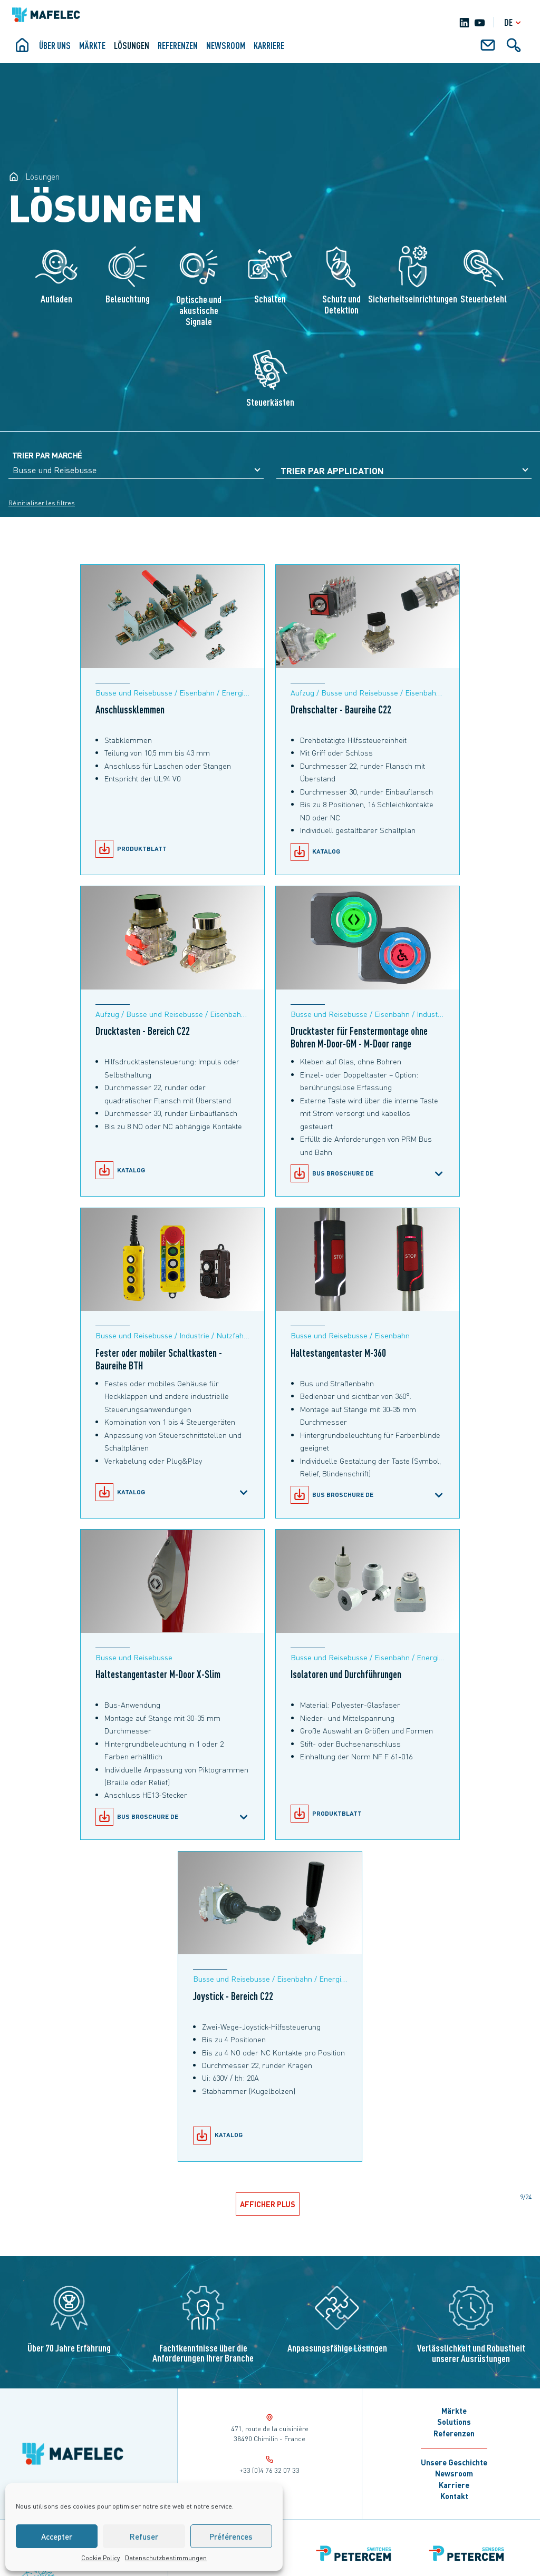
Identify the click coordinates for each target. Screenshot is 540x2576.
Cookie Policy (100, 2558)
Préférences (231, 2536)
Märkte (92, 45)
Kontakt (454, 2496)
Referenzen (178, 45)
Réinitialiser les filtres (41, 503)
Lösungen (131, 45)
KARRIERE (269, 45)
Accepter (56, 2536)
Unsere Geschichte (454, 2462)
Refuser (144, 2536)
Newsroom (225, 45)
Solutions (454, 2421)
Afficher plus (268, 2204)
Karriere (454, 2485)
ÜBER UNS (55, 45)
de (514, 22)
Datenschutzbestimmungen (166, 2558)
